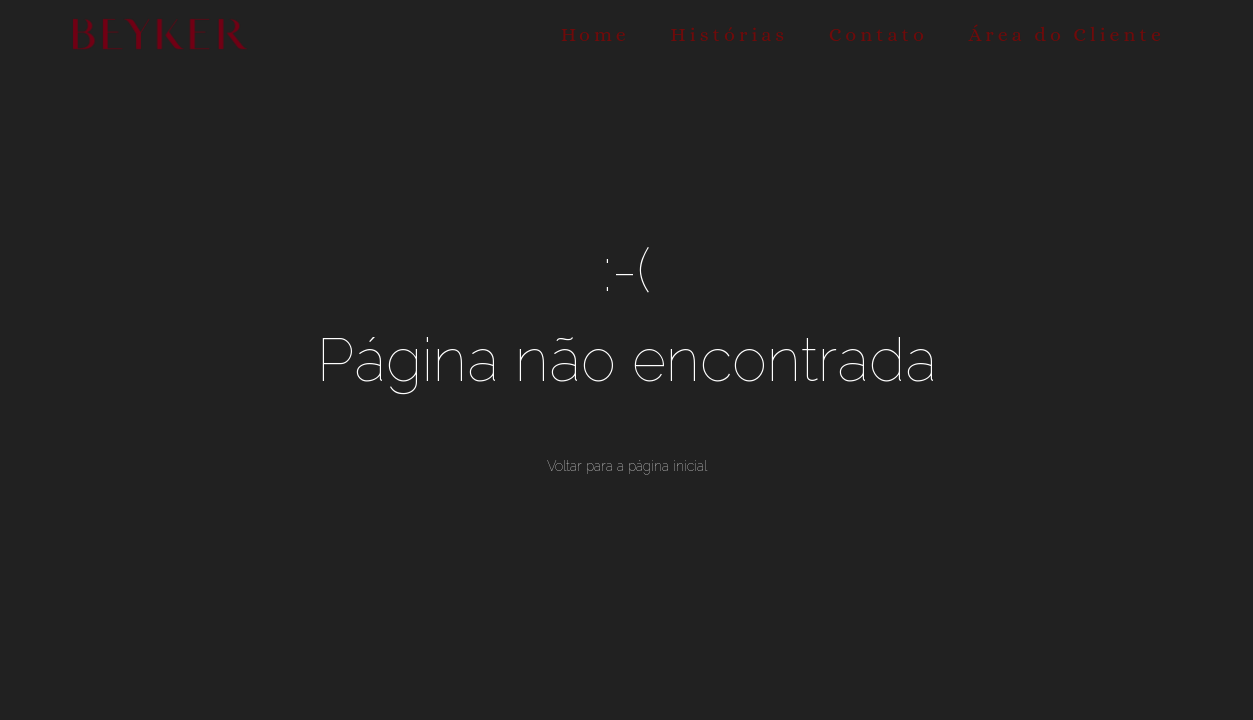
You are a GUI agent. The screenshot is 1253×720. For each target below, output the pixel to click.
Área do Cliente (1066, 34)
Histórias (729, 34)
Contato (878, 34)
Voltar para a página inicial (627, 466)
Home (595, 34)
